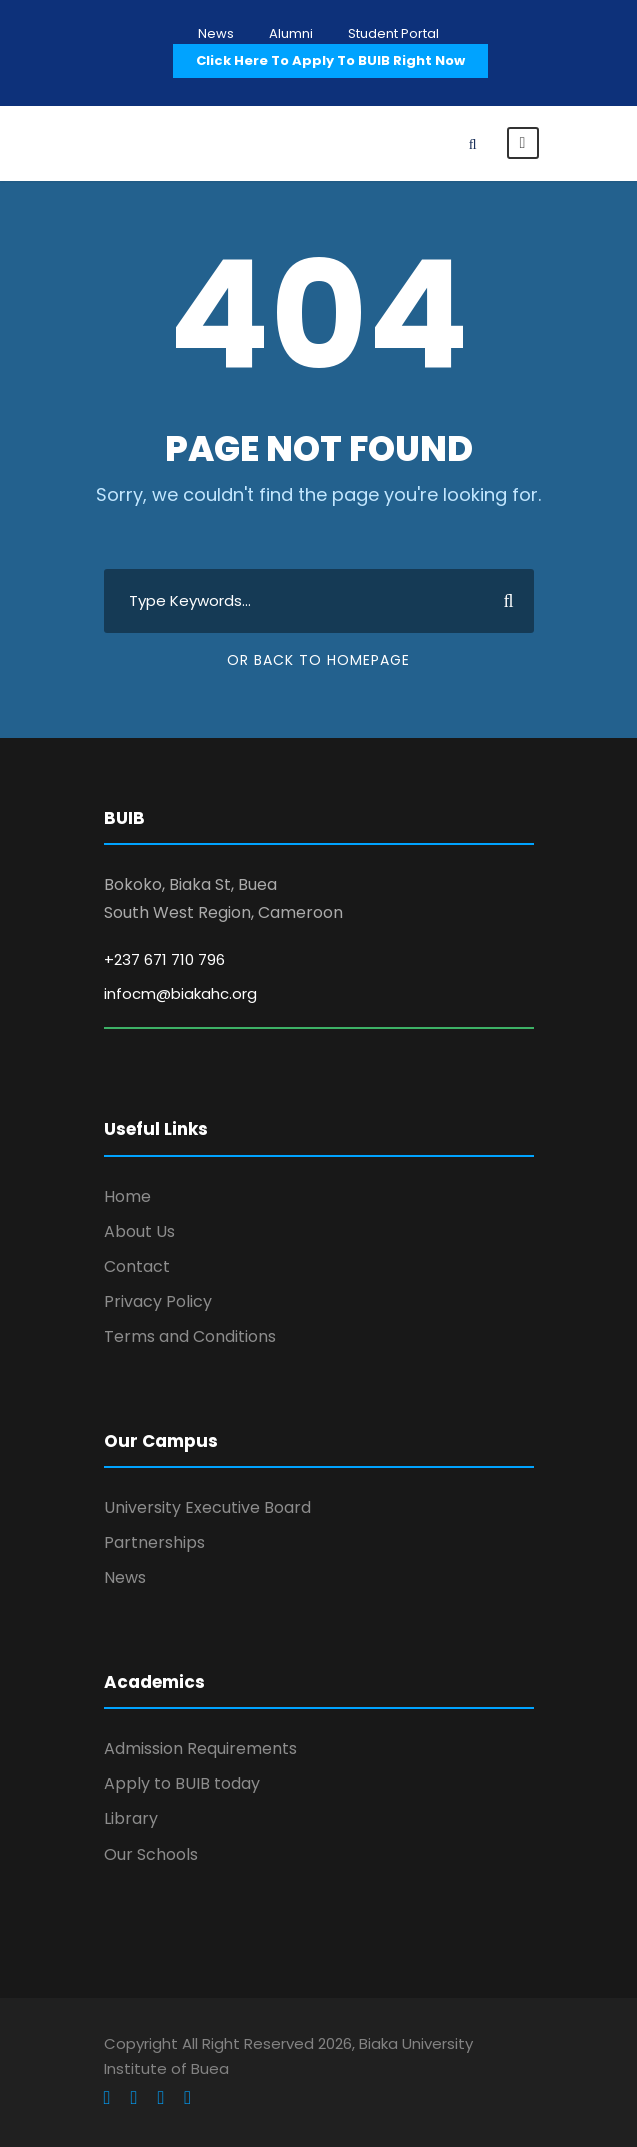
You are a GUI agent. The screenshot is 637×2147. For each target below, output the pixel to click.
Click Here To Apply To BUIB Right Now (330, 60)
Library (131, 1818)
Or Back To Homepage (318, 660)
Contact (137, 1266)
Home (127, 1196)
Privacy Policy (158, 1301)
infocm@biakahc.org (180, 993)
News (216, 33)
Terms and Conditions (190, 1336)
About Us (139, 1231)
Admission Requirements (200, 1748)
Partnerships (154, 1542)
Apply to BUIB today (182, 1783)
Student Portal (393, 33)
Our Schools (151, 1854)
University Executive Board (207, 1507)
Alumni (291, 33)
